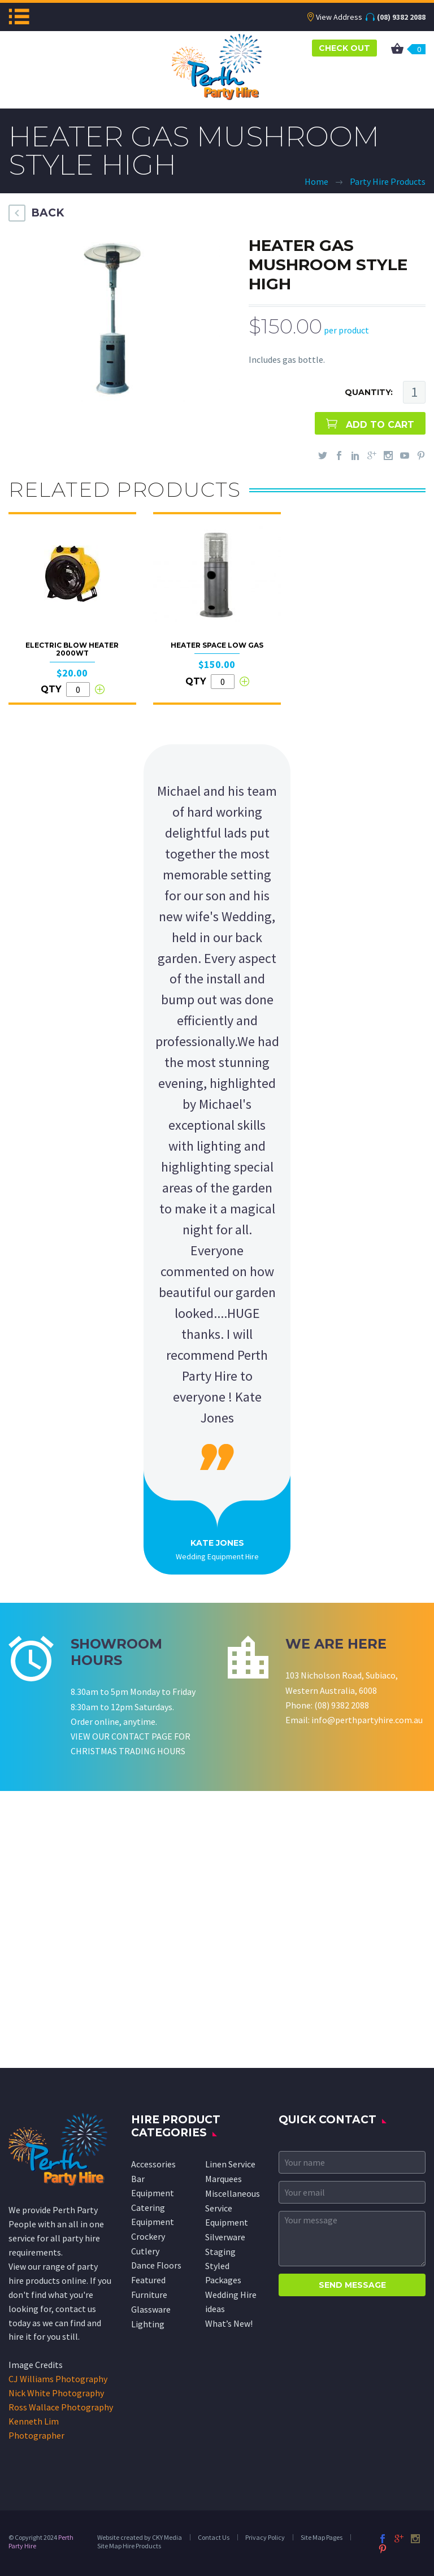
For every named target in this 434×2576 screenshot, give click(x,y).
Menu (18, 16)
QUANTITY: (369, 392)
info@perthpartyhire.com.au (367, 1719)
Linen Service (230, 2164)
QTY (51, 689)
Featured (148, 2280)
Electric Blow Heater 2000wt (72, 649)
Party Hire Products (388, 181)
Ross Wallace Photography (60, 2407)
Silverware (225, 2237)
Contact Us (213, 2537)
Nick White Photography (56, 2393)
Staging (220, 2251)
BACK (47, 212)
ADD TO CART (380, 424)
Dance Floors (156, 2265)
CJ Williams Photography (57, 2378)
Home (316, 181)
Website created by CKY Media (139, 2537)
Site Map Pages (321, 2537)
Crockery (148, 2236)
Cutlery (145, 2251)
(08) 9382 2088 (401, 17)
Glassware (151, 2309)
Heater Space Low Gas (217, 645)
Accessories (153, 2164)
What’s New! (229, 2323)
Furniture (149, 2294)
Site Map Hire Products (129, 2546)
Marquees (223, 2178)
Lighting (147, 2324)
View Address (339, 17)
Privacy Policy (265, 2537)
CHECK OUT (344, 48)
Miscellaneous (232, 2193)
